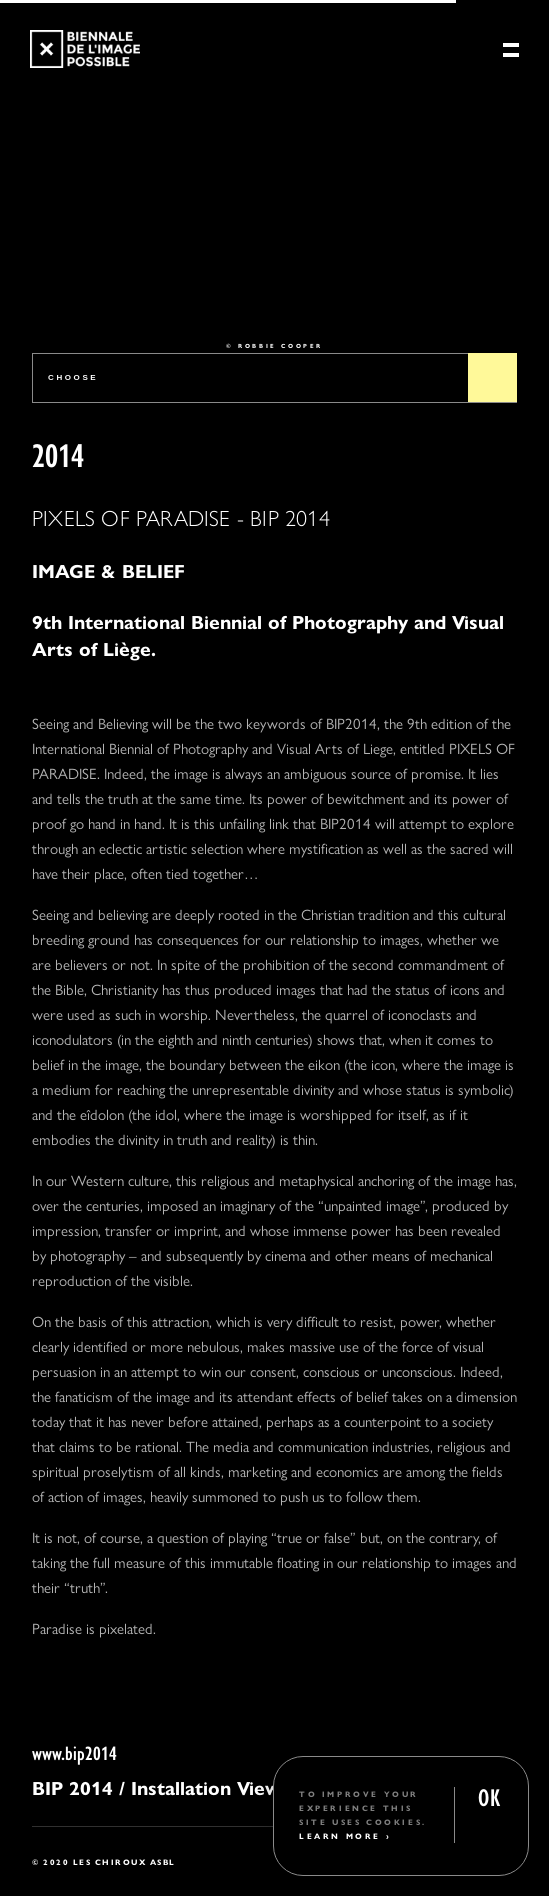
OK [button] (489, 1795)
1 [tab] (211, 288)
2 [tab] (247, 288)
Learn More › (345, 1835)
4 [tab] (321, 288)
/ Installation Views (204, 1787)
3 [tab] (284, 288)
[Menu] (511, 51)
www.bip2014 (74, 1751)
